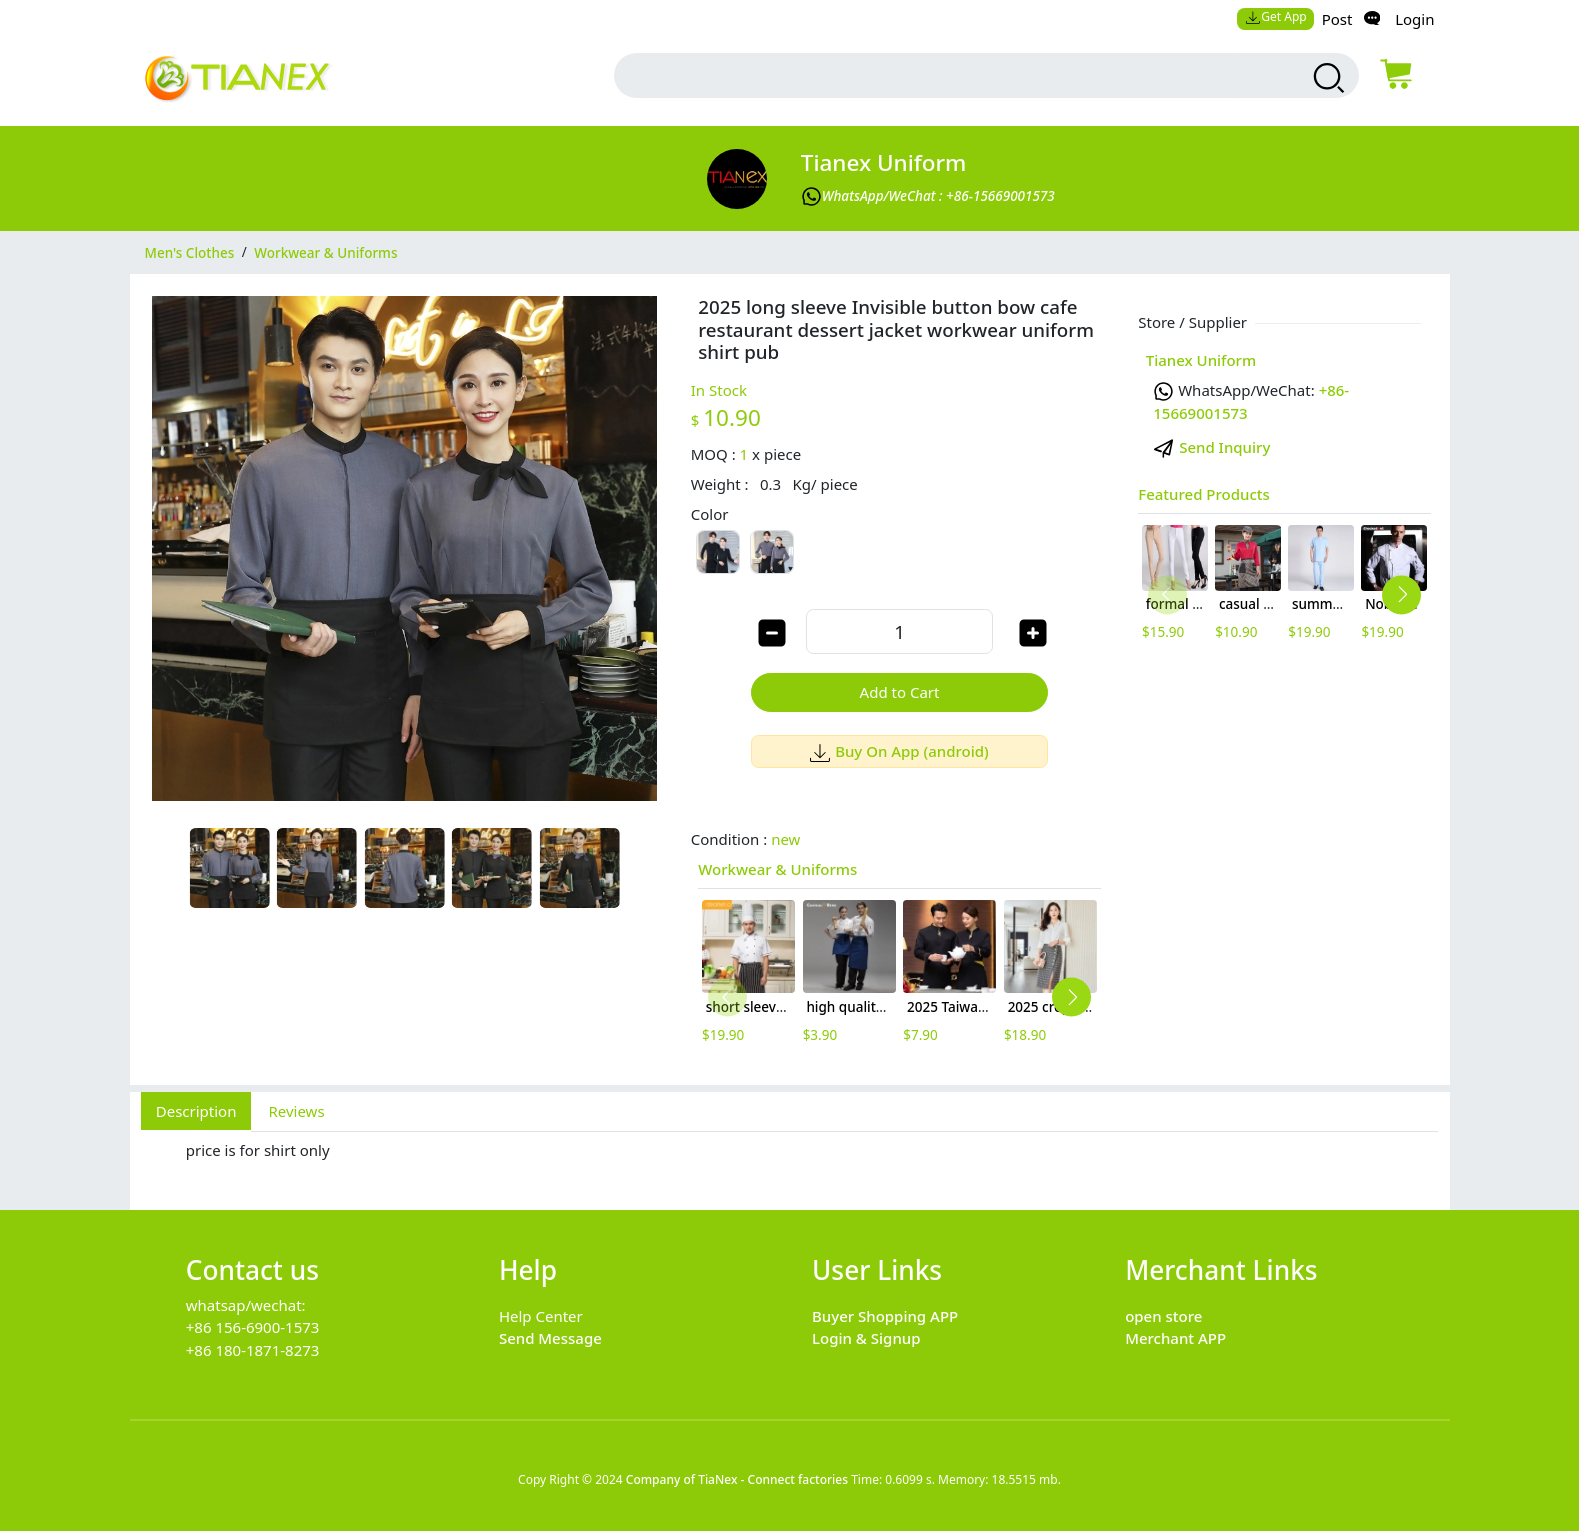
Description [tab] (196, 1111)
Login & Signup (866, 1338)
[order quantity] (899, 631)
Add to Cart (900, 692)
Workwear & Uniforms (777, 869)
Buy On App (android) (899, 751)
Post (1337, 19)
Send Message (550, 1338)
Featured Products (1204, 494)
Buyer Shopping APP (885, 1316)
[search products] (1326, 78)
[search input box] (941, 75)
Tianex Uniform (884, 162)
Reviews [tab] (296, 1111)
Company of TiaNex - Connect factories (737, 1479)
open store (1163, 1316)
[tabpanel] (790, 1160)
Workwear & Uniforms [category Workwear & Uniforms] (325, 252)
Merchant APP (1175, 1338)
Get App (1276, 16)
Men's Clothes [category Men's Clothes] (190, 252)
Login (1414, 19)
